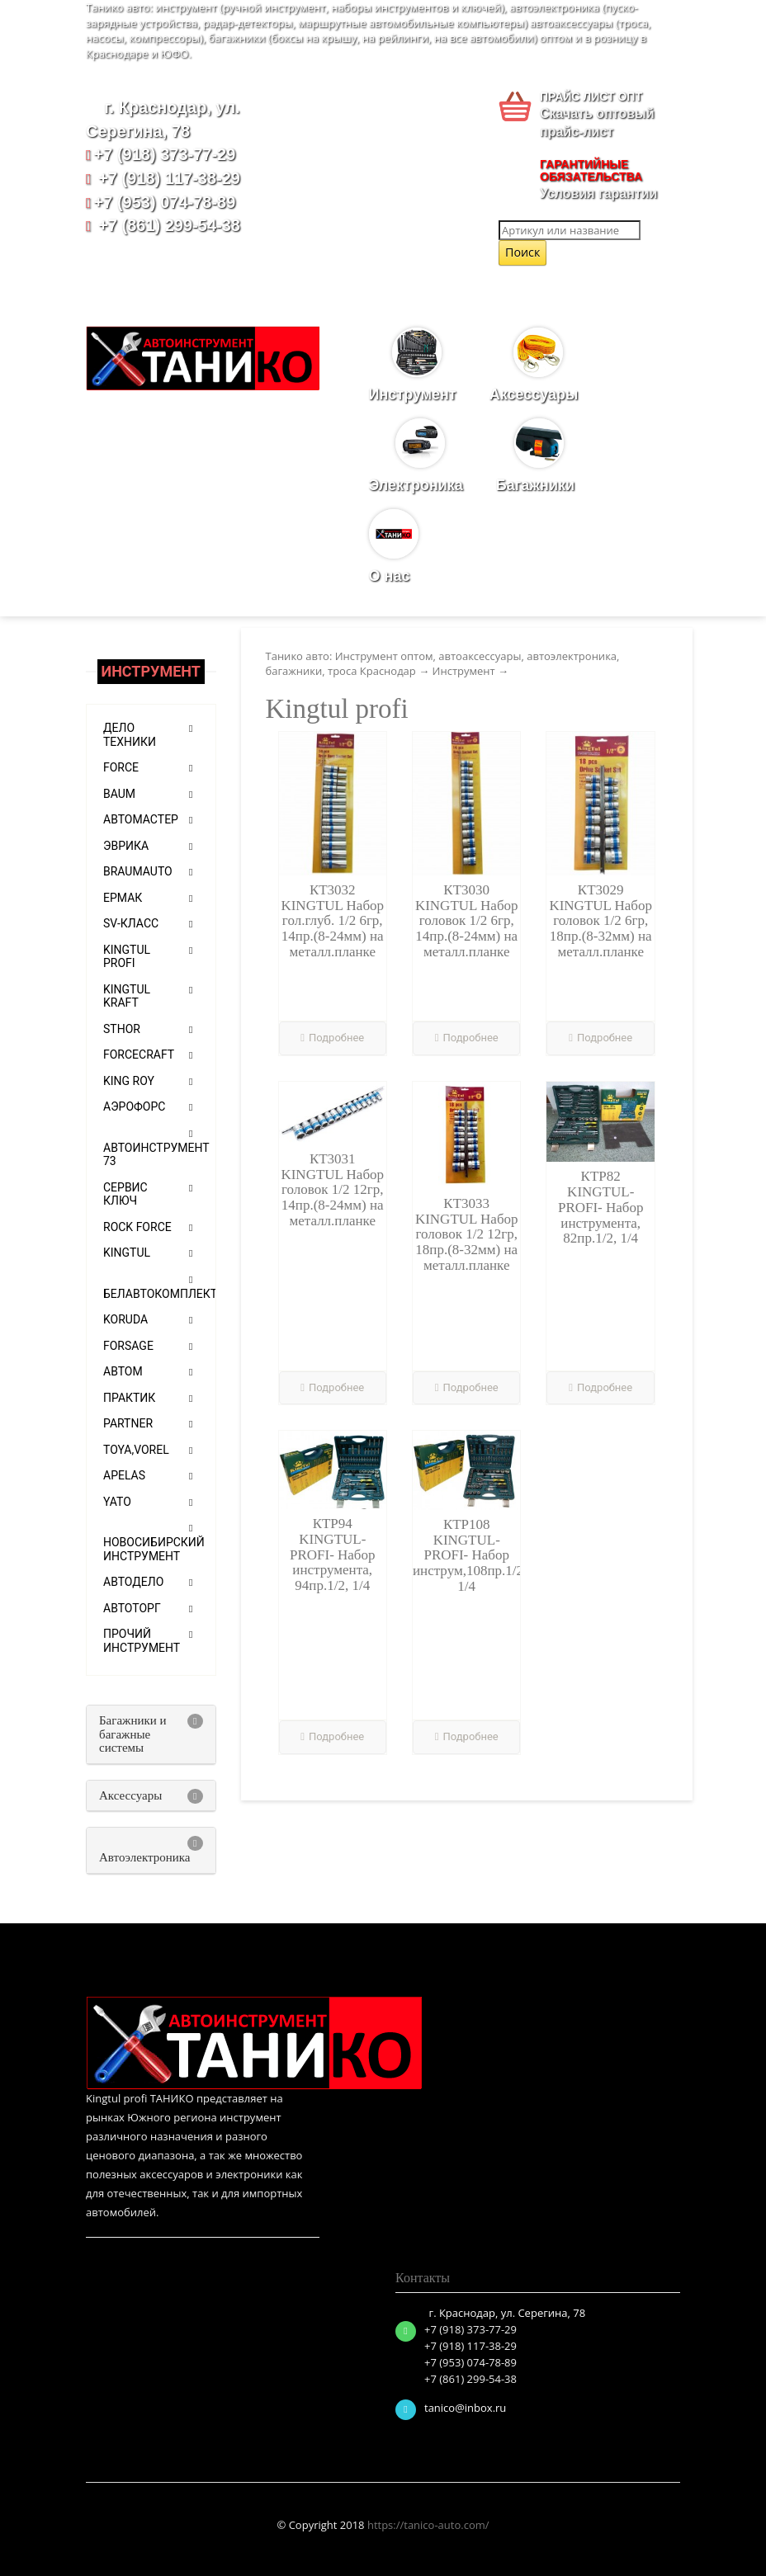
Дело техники (129, 734)
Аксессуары (538, 365)
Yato (117, 1501)
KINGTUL (126, 1252)
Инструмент (417, 365)
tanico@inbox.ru (465, 2407)
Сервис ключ (125, 1194)
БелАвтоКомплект (160, 1293)
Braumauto (138, 871)
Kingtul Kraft (126, 996)
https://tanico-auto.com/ (428, 2524)
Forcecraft (138, 1054)
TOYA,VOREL (136, 1449)
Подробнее (332, 1037)
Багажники (539, 455)
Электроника (420, 455)
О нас (393, 546)
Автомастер (140, 819)
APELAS (124, 1475)
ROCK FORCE (137, 1227)
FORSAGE (128, 1345)
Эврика (126, 845)
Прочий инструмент (141, 1640)
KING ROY (128, 1080)
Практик (129, 1397)
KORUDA (125, 1319)
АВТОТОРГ (132, 1608)
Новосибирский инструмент (154, 1549)
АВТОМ (123, 1371)
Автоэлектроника (145, 1857)
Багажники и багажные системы (133, 1734)
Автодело (133, 1581)
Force (121, 767)
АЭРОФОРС (134, 1106)
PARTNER (128, 1423)
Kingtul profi (126, 956)
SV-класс (130, 923)
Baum (119, 793)
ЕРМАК (122, 897)
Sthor (121, 1029)
